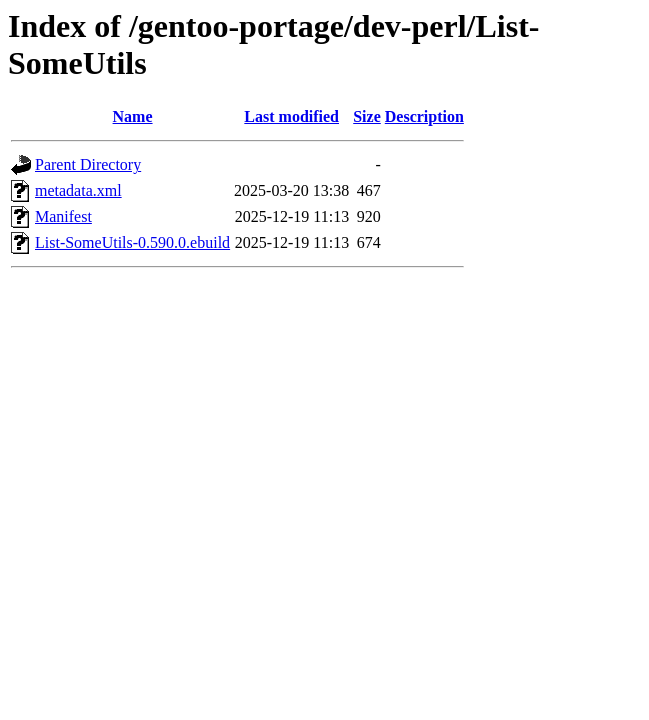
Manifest (63, 216)
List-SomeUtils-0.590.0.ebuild (132, 242)
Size (367, 116)
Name (133, 116)
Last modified (291, 116)
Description (424, 116)
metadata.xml (78, 190)
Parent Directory (88, 164)
